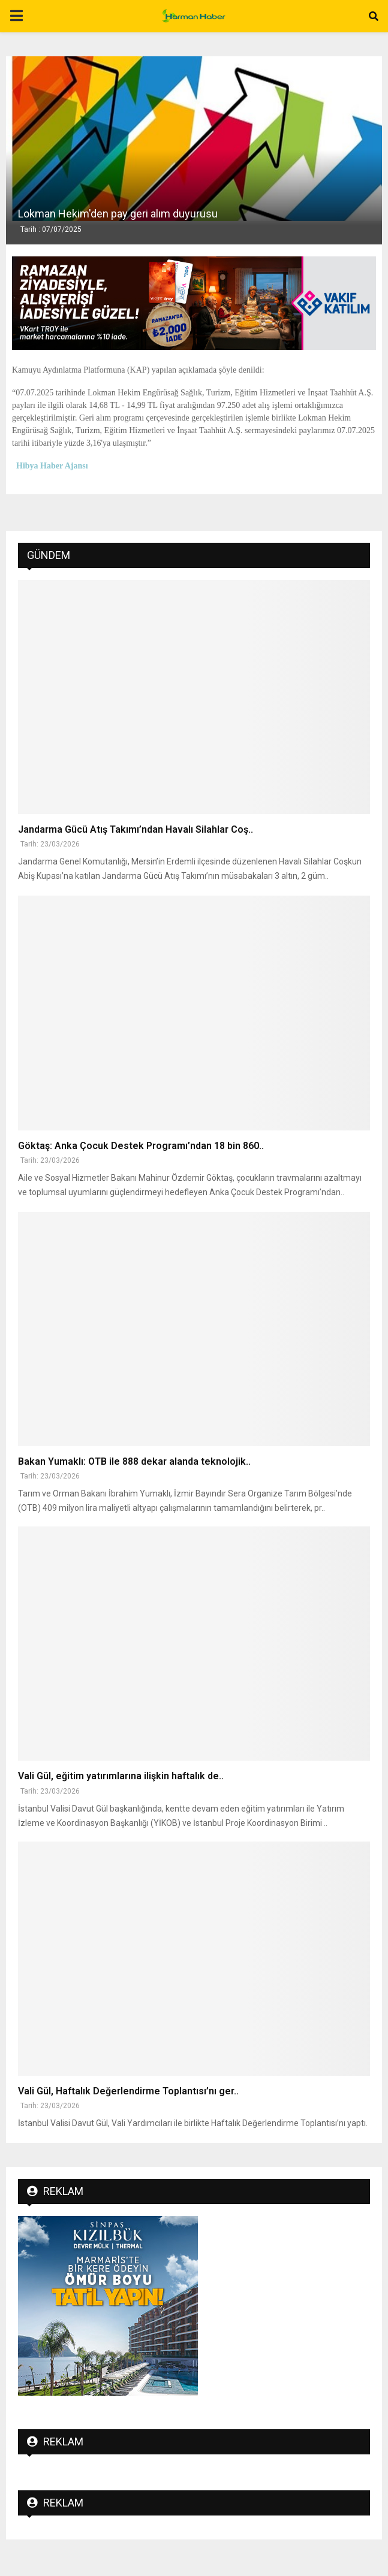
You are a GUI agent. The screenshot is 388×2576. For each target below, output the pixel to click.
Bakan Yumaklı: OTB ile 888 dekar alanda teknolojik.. (134, 1461)
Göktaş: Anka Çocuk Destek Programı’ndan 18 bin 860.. (141, 1145)
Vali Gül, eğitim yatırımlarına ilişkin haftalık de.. (121, 1776)
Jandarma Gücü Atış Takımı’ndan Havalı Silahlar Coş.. (135, 829)
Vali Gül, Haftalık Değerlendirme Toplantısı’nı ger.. (128, 2091)
